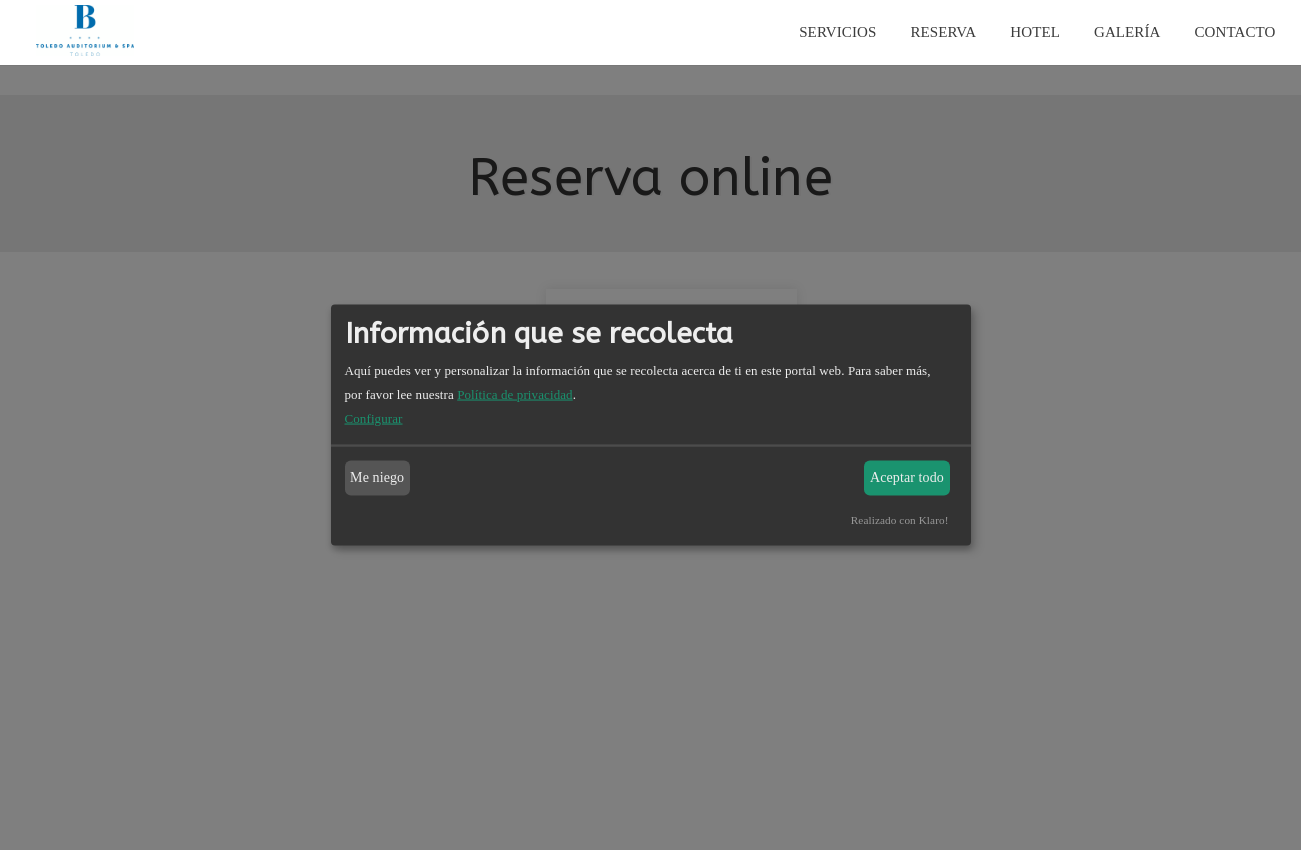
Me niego (377, 477)
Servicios (837, 32)
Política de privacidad (515, 393)
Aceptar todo (907, 477)
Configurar (374, 417)
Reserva (943, 32)
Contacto (1235, 32)
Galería (1127, 32)
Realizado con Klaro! (900, 519)
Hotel (1035, 32)
